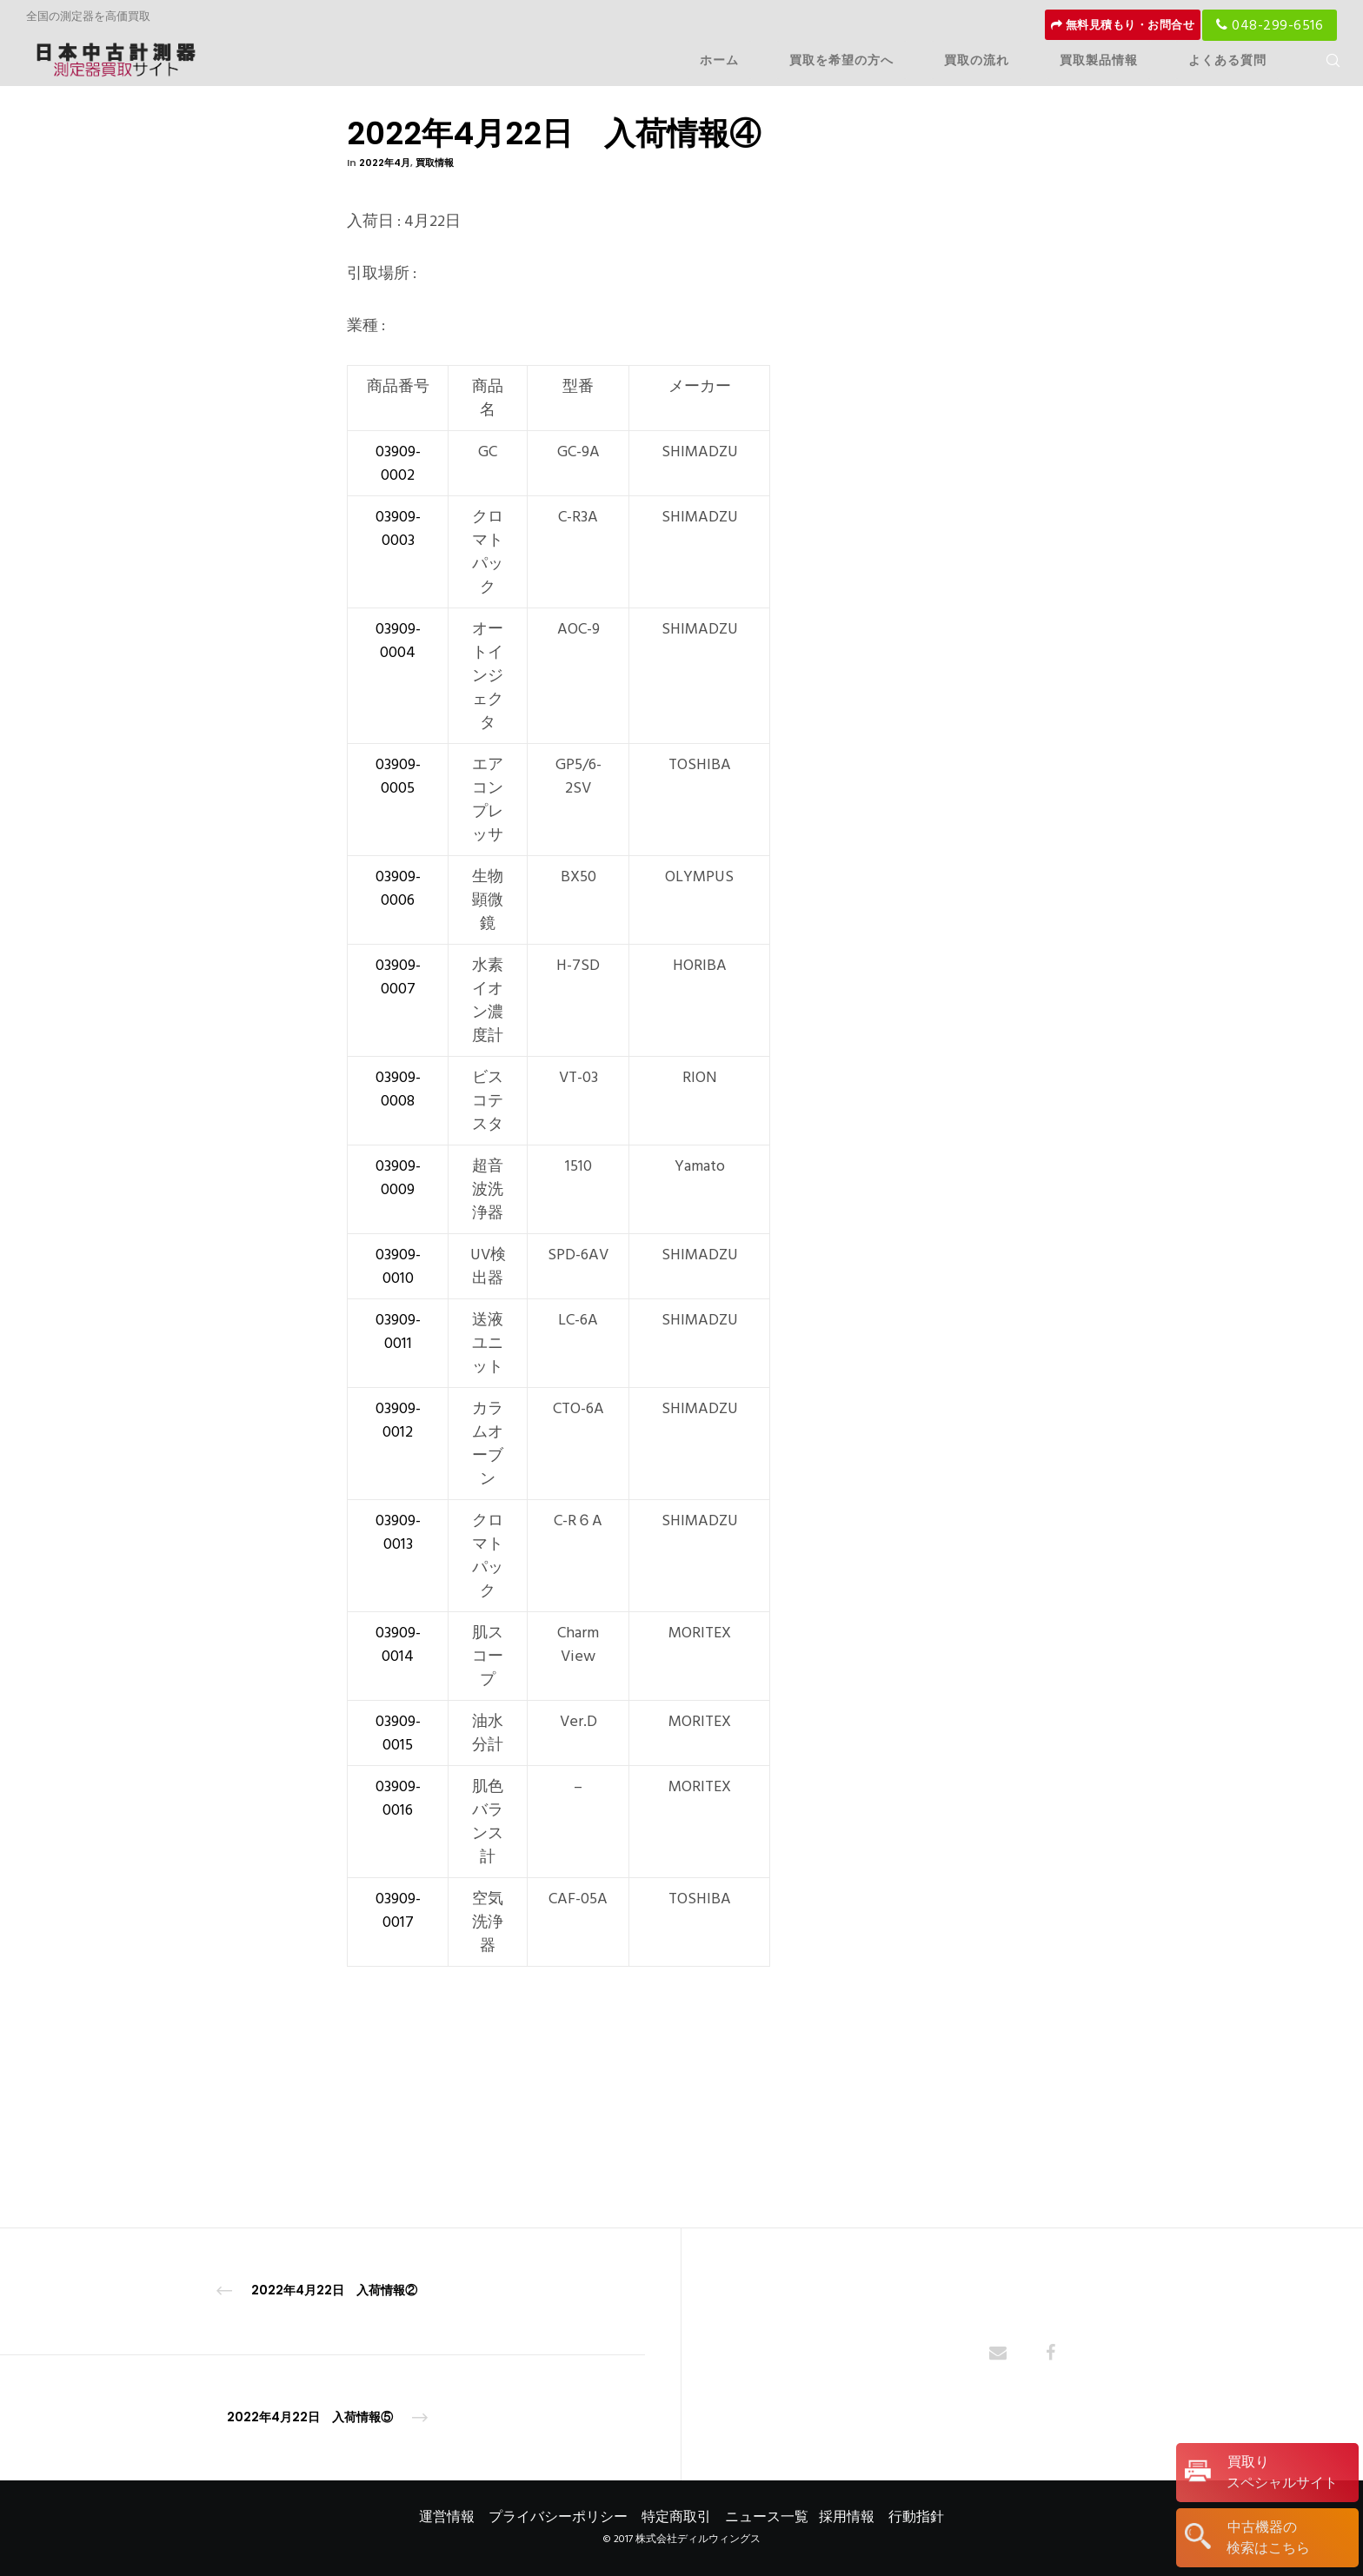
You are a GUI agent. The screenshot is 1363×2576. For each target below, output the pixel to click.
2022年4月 (384, 162)
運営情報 (447, 2517)
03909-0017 (398, 1910)
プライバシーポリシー (558, 2517)
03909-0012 (398, 1420)
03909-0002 (398, 463)
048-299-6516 (1269, 25)
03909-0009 (398, 1177)
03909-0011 (398, 1331)
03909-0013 (398, 1532)
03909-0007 (398, 977)
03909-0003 (398, 528)
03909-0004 (398, 640)
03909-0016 (398, 1798)
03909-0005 (398, 776)
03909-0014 (398, 1644)
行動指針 (916, 2517)
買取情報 (435, 162)
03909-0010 (398, 1266)
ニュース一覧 (766, 2517)
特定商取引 (676, 2517)
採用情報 (846, 2517)
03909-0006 (398, 888)
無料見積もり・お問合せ (1123, 25)
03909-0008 (398, 1089)
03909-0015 (398, 1733)
